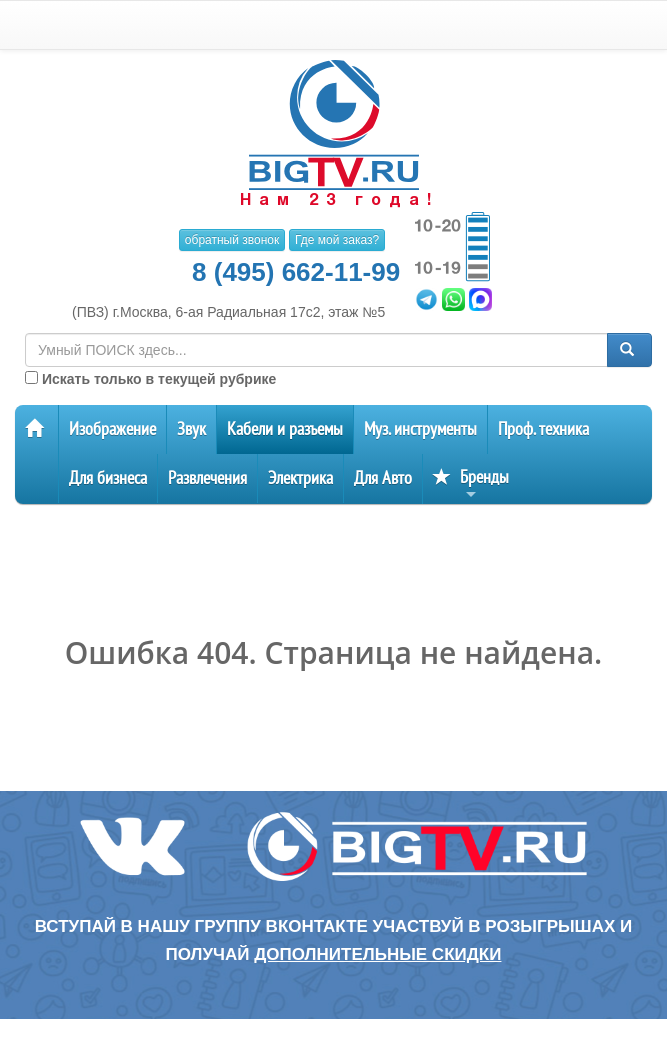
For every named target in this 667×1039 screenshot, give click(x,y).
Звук (191, 429)
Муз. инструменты (420, 429)
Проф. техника (543, 429)
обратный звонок (232, 240)
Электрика (300, 478)
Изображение (112, 429)
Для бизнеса (108, 478)
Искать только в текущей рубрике (150, 379)
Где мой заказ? (337, 240)
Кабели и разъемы (285, 429)
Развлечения (207, 478)
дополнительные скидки (377, 954)
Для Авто (383, 478)
